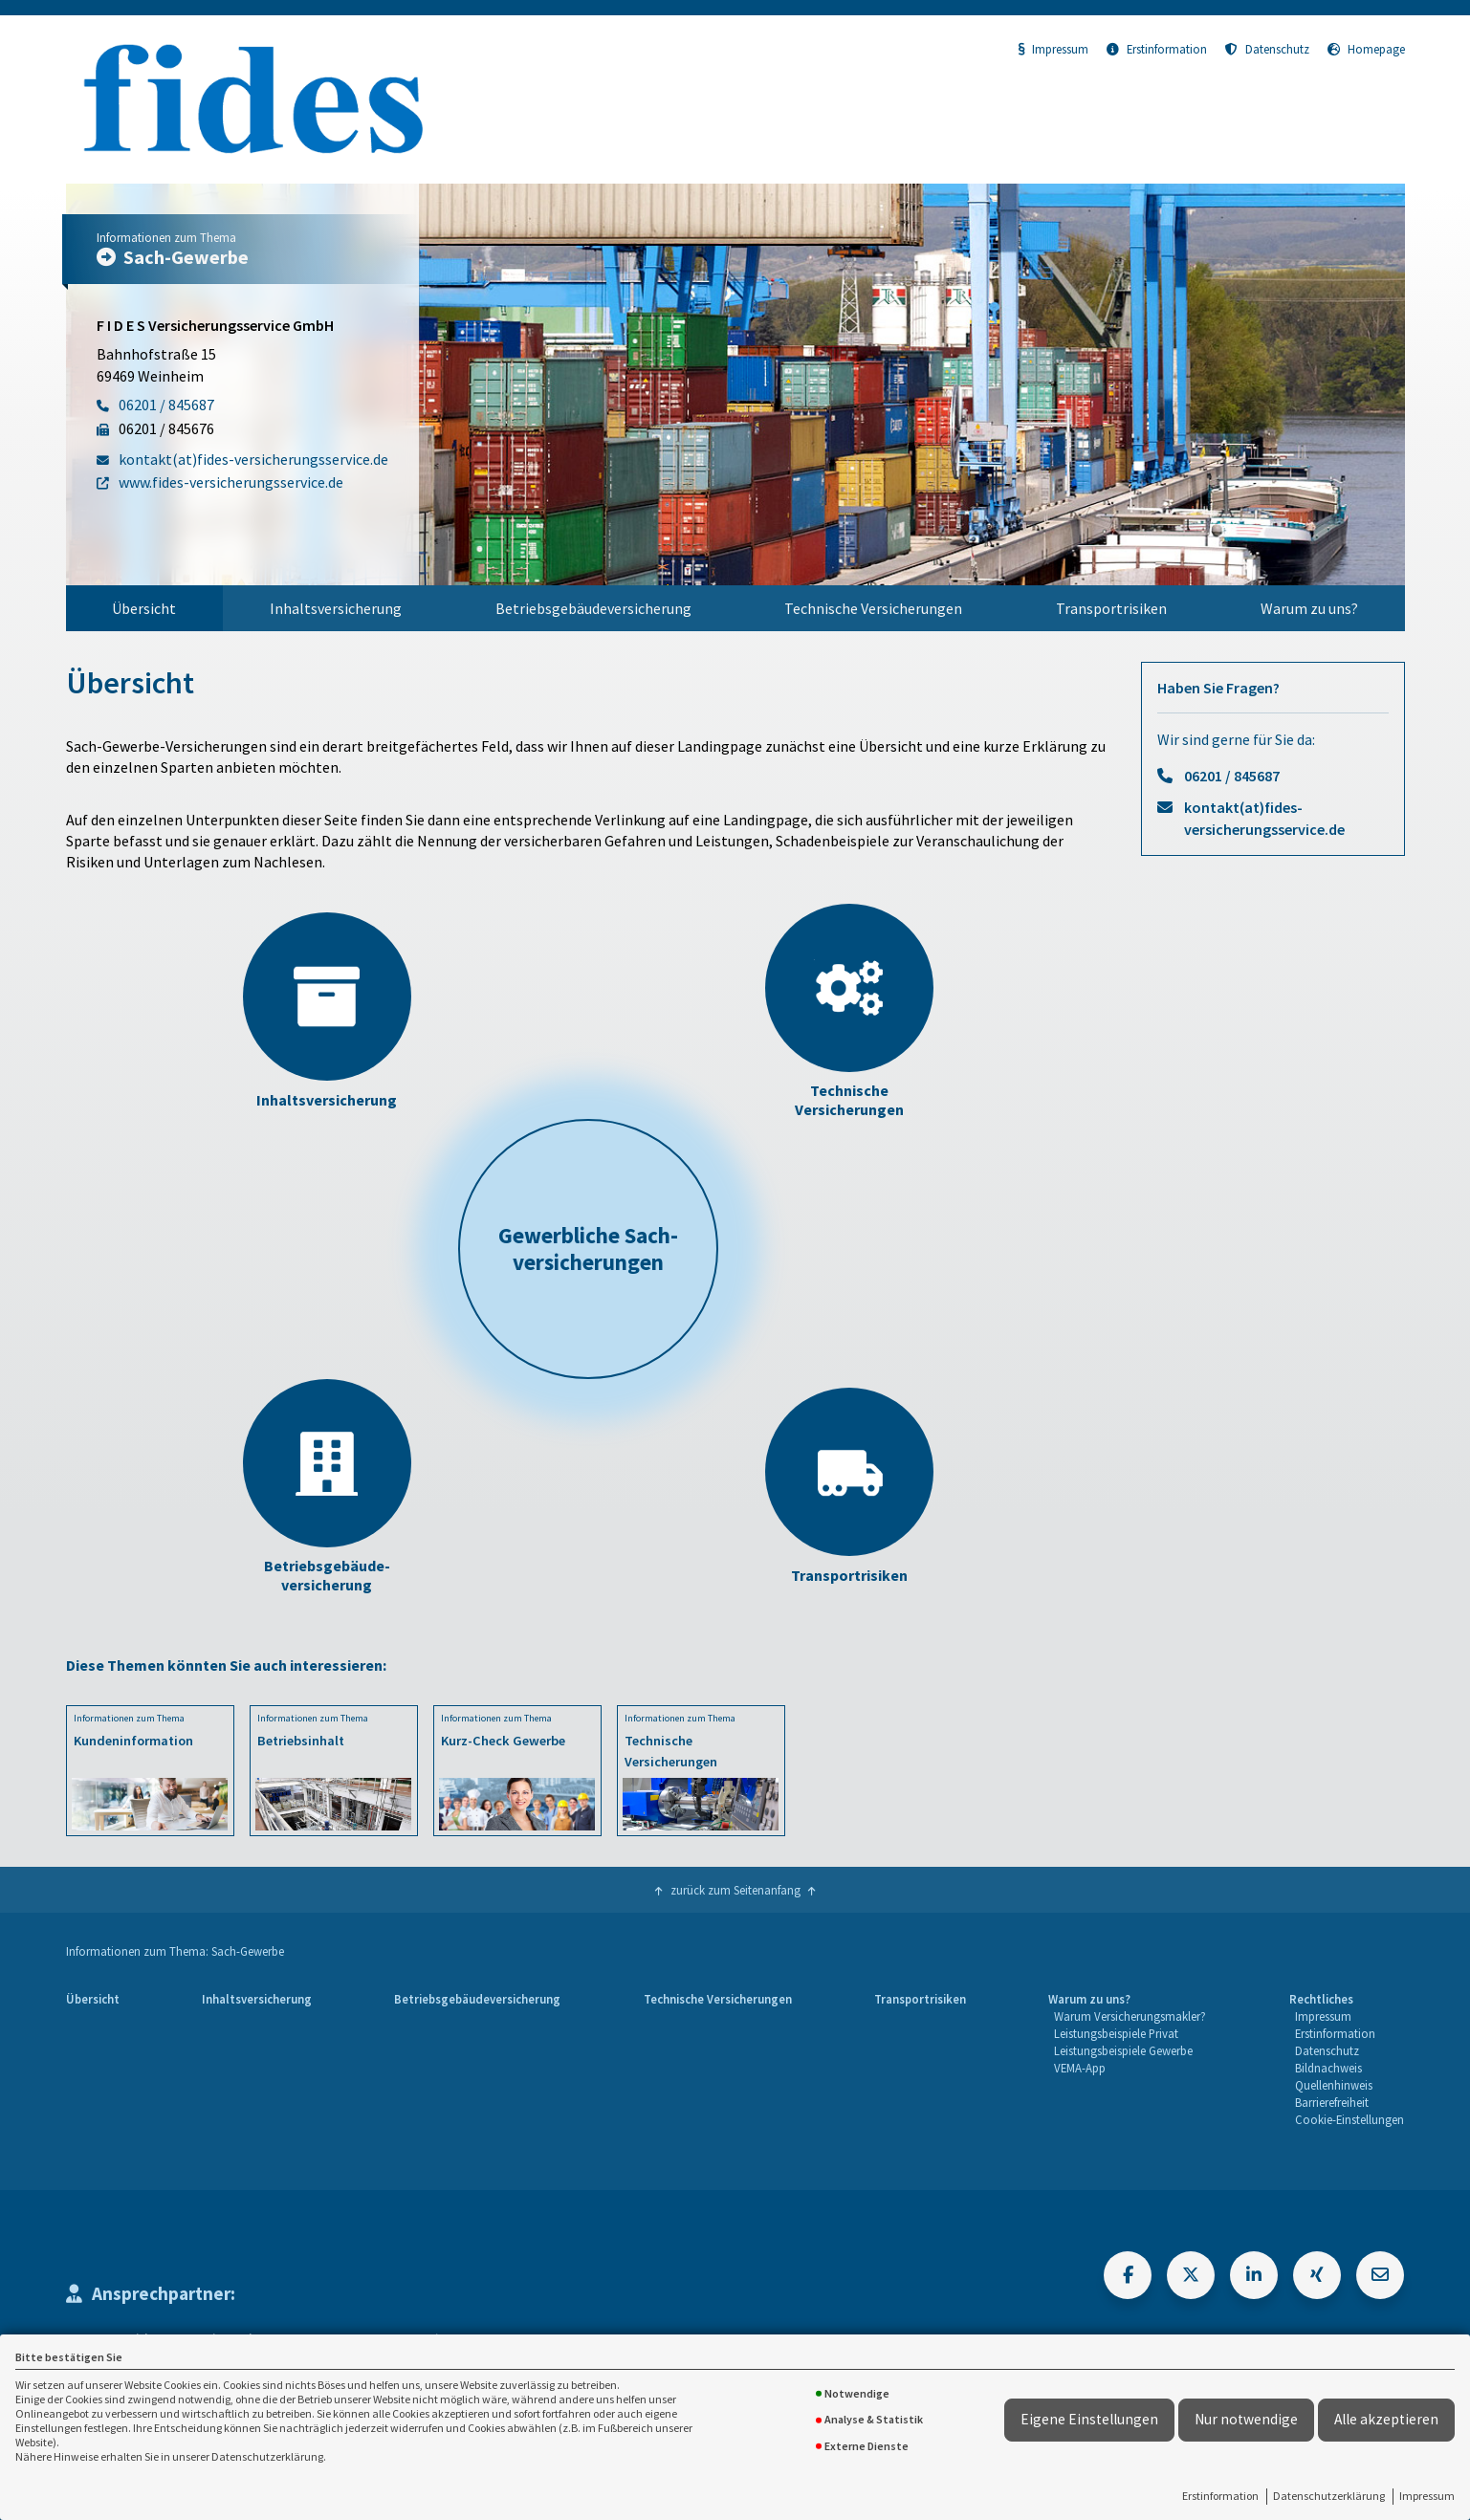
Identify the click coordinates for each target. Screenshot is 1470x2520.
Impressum (1427, 2495)
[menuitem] (145, 608)
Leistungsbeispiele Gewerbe (1123, 2050)
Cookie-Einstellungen (1349, 2119)
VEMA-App (1080, 2067)
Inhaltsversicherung (336, 608)
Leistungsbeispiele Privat (1116, 2033)
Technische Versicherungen (873, 608)
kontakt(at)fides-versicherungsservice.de (1264, 818)
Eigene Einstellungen (1089, 2419)
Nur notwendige (1246, 2419)
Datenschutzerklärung (1329, 2495)
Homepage (1366, 48)
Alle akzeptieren (1386, 2419)
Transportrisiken (1111, 608)
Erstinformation (1220, 2495)
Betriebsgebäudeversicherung (593, 608)
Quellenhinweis (1333, 2085)
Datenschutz (1267, 48)
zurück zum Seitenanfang (735, 1889)
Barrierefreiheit (1332, 2102)
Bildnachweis (1328, 2067)
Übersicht (144, 608)
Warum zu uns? (1309, 608)
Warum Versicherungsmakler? (1130, 2016)
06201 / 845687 (1232, 775)
